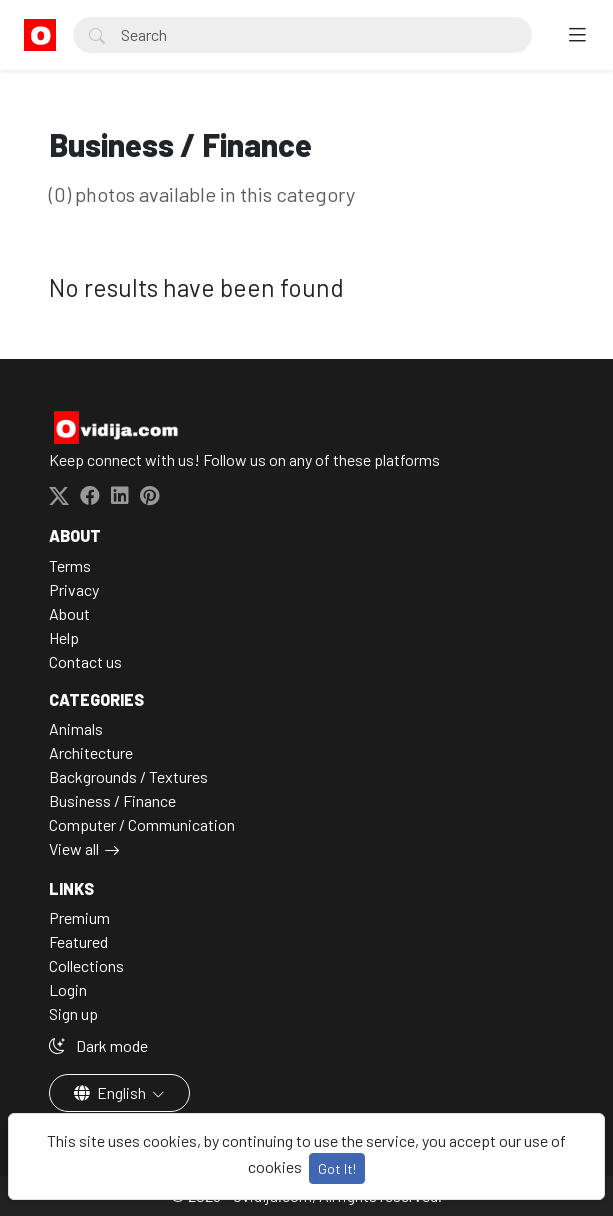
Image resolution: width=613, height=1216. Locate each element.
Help (64, 637)
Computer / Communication (142, 824)
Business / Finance (112, 800)
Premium (79, 917)
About (69, 613)
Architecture (91, 752)
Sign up (73, 1013)
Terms (70, 565)
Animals (76, 728)
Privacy (74, 589)
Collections (86, 965)
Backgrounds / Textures (128, 776)
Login (68, 989)
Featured (78, 941)
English (111, 1092)
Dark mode (98, 1045)
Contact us (85, 661)
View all (74, 848)
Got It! (337, 1168)
